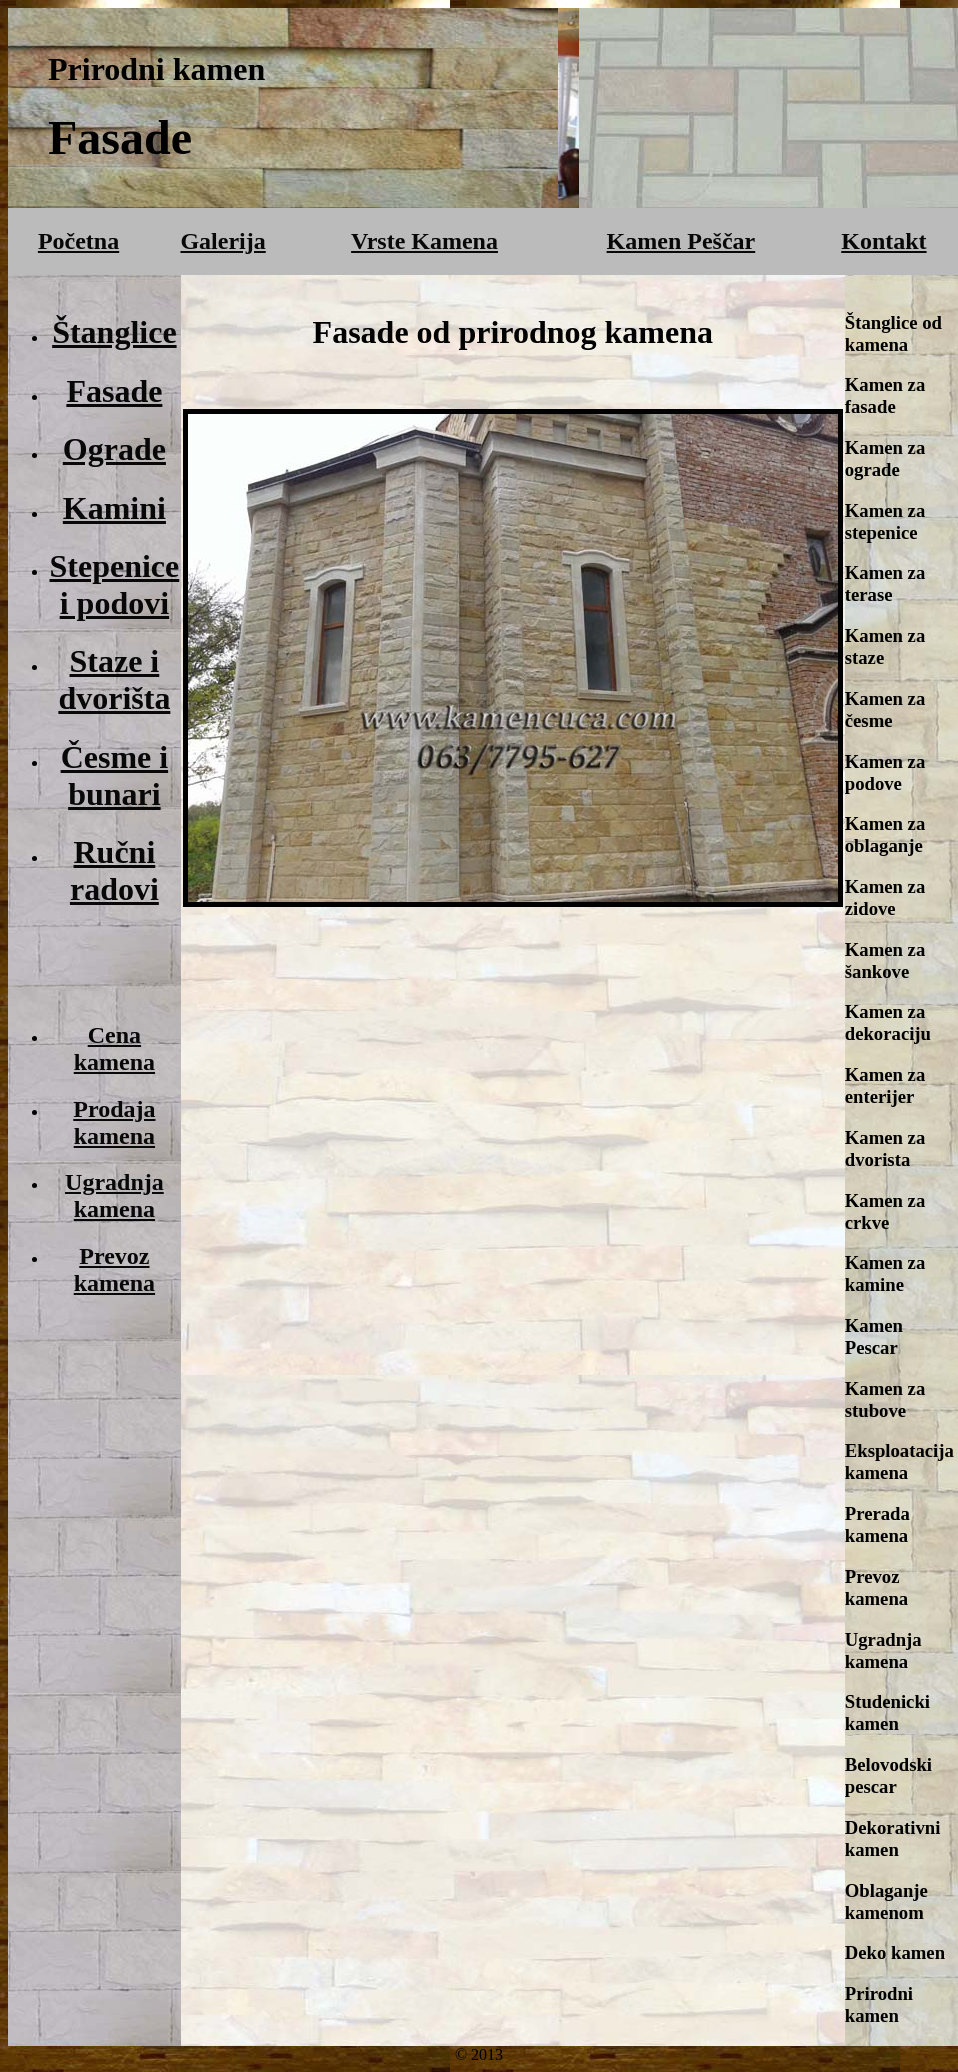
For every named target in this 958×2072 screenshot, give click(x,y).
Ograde (114, 449)
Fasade (114, 391)
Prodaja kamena (114, 1122)
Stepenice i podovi (115, 584)
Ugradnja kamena (114, 1195)
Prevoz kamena (114, 1269)
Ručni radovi (114, 870)
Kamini (114, 508)
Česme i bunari (115, 775)
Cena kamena (114, 1048)
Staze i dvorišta (114, 679)
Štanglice (114, 332)
